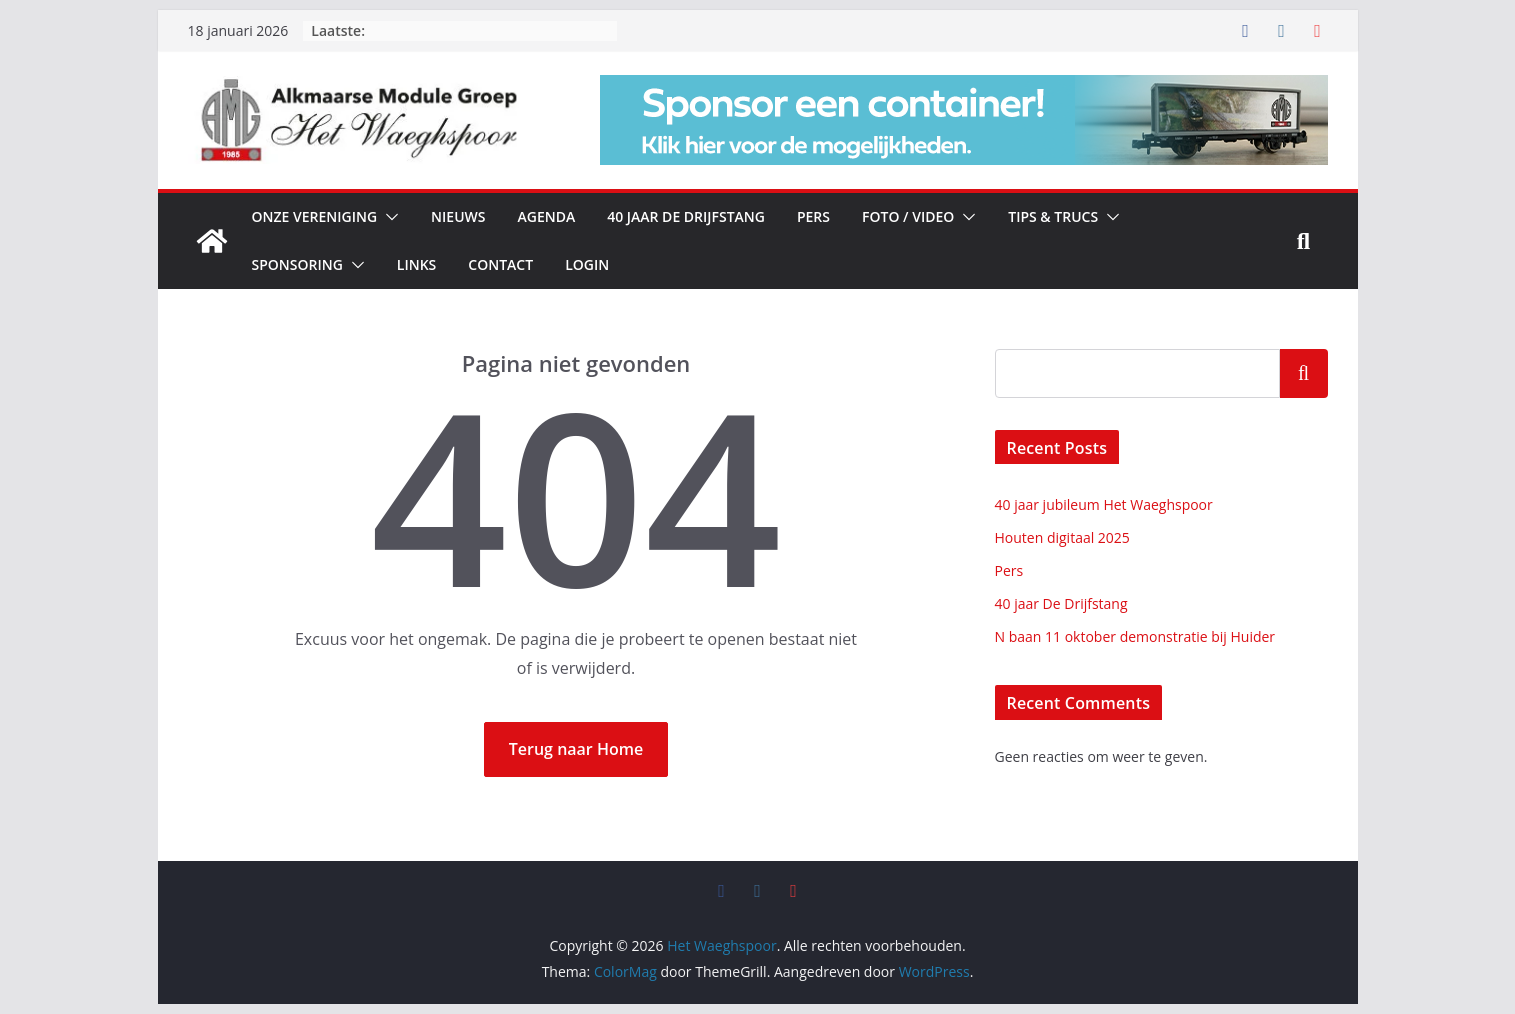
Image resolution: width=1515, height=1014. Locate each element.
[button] (388, 217)
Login (587, 264)
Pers (813, 216)
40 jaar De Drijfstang (686, 216)
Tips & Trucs (1053, 216)
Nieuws (458, 216)
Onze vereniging (315, 216)
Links (416, 264)
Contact (500, 264)
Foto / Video (908, 216)
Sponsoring (297, 264)
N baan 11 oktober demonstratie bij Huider (1135, 636)
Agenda (546, 216)
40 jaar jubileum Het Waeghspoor (1104, 504)
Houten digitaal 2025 (1062, 537)
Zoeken (1304, 373)
